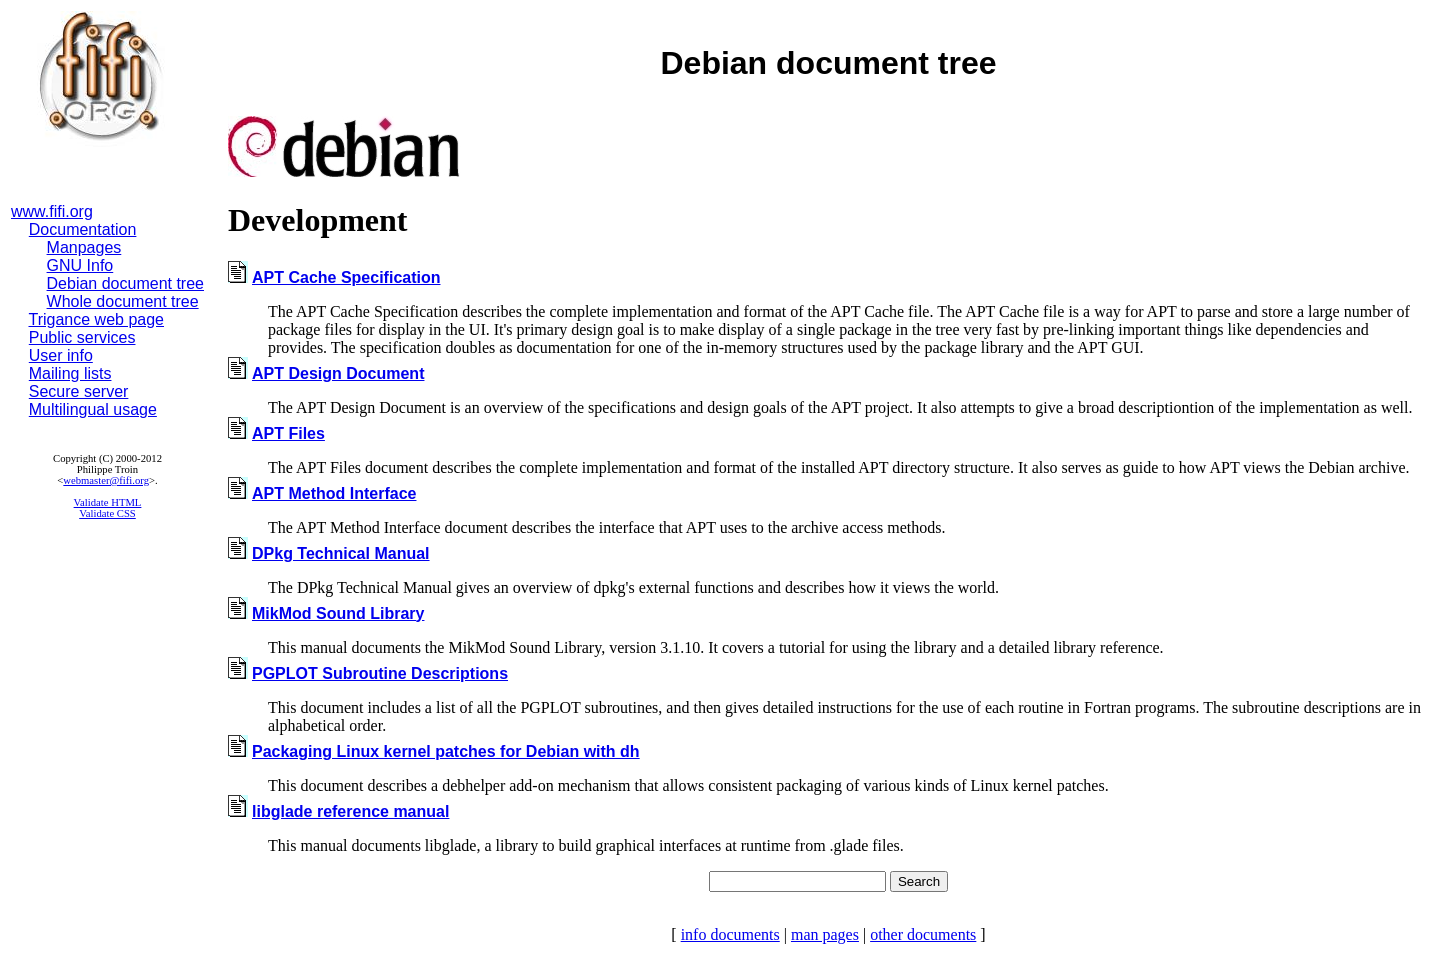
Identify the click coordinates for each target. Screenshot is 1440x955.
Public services (82, 337)
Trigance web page (97, 319)
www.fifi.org (52, 211)
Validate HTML (108, 502)
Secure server (79, 391)
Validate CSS (107, 513)
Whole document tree (123, 301)
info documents (730, 934)
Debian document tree (125, 283)
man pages (825, 934)
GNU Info (80, 265)
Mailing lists (70, 373)
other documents (923, 934)
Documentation (83, 229)
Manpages (84, 247)
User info (61, 355)
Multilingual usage (93, 409)
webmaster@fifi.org (106, 480)
